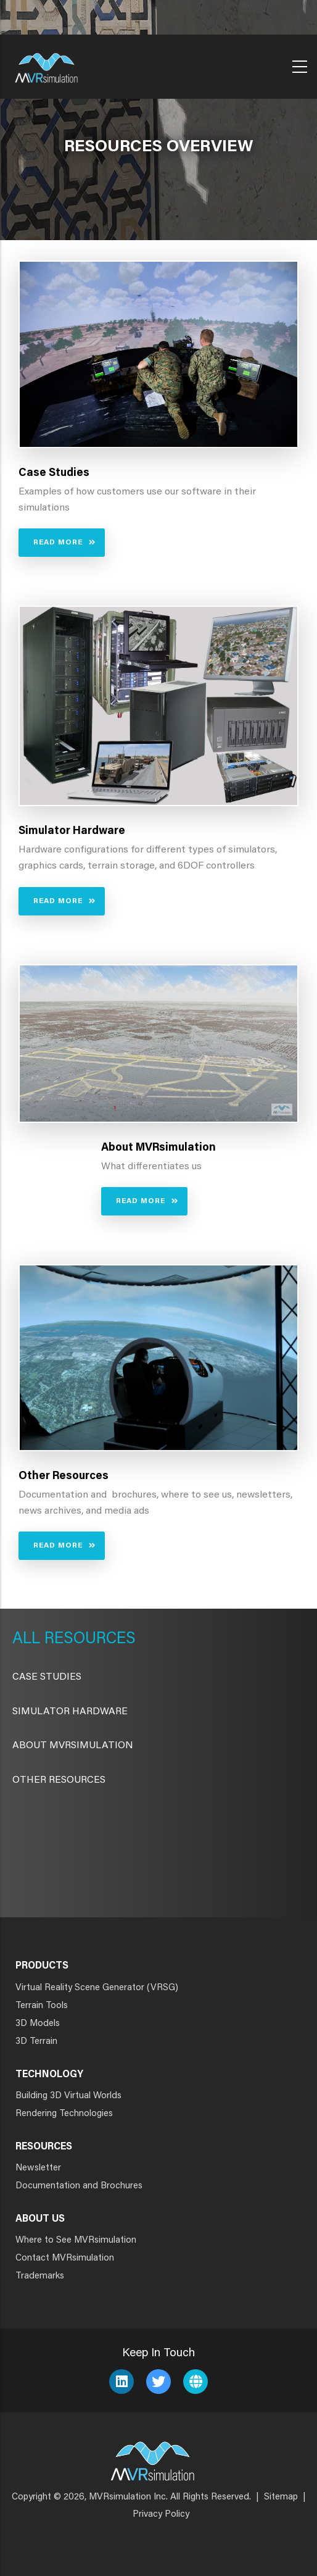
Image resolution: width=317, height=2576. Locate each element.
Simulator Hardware (70, 1712)
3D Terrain (36, 2041)
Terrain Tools (41, 2006)
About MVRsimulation (72, 1746)
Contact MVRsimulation (64, 2258)
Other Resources (58, 1780)
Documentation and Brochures (78, 2186)
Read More (58, 542)
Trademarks (39, 2276)
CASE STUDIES (46, 1677)
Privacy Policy (161, 2514)
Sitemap (281, 2497)
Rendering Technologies (64, 2114)
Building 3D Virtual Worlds (68, 2096)
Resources (88, 1640)
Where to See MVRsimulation (75, 2240)
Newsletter (38, 2168)
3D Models (37, 2023)
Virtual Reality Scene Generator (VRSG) (96, 1988)
